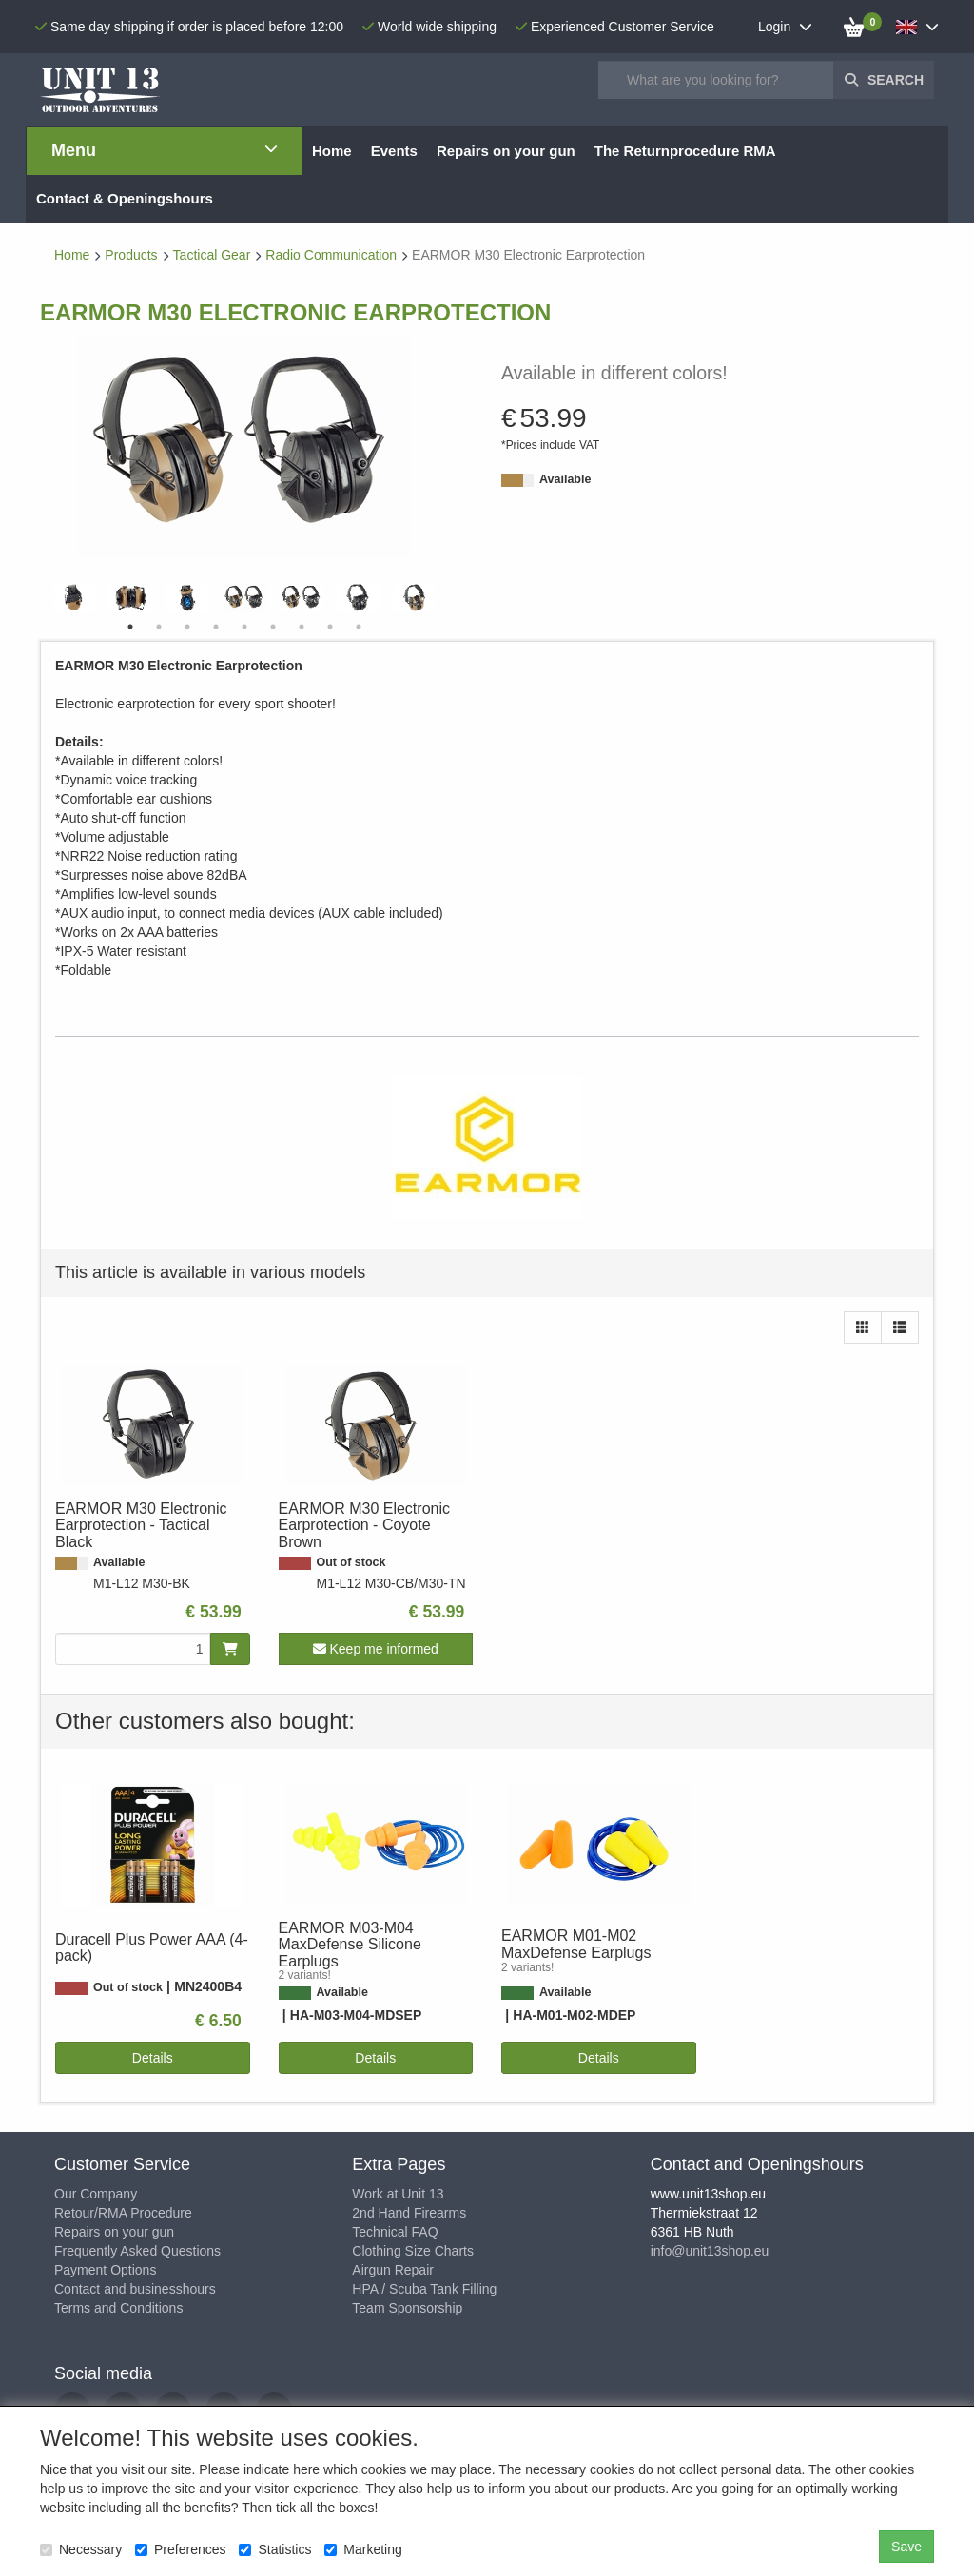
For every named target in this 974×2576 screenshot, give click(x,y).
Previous (49, 598)
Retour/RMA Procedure (123, 2212)
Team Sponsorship (407, 2307)
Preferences (180, 2549)
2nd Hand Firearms (409, 2212)
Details (152, 2057)
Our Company (95, 2193)
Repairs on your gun (114, 2231)
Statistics (275, 2549)
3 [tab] (187, 626)
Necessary (81, 2549)
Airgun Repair (393, 2269)
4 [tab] (215, 626)
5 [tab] (244, 626)
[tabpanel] (244, 597)
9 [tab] (358, 626)
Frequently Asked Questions (137, 2250)
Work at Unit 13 (397, 2193)
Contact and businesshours (135, 2288)
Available (565, 479)
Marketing (362, 2549)
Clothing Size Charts (413, 2250)
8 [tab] (330, 626)
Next (439, 598)
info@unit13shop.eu (710, 2250)
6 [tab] (272, 626)
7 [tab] (301, 626)
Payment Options (105, 2269)
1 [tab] (130, 626)
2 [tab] (158, 626)
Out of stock (351, 1562)
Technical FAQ (395, 2231)
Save (906, 2546)
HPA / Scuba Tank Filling (424, 2288)
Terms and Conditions (118, 2307)
